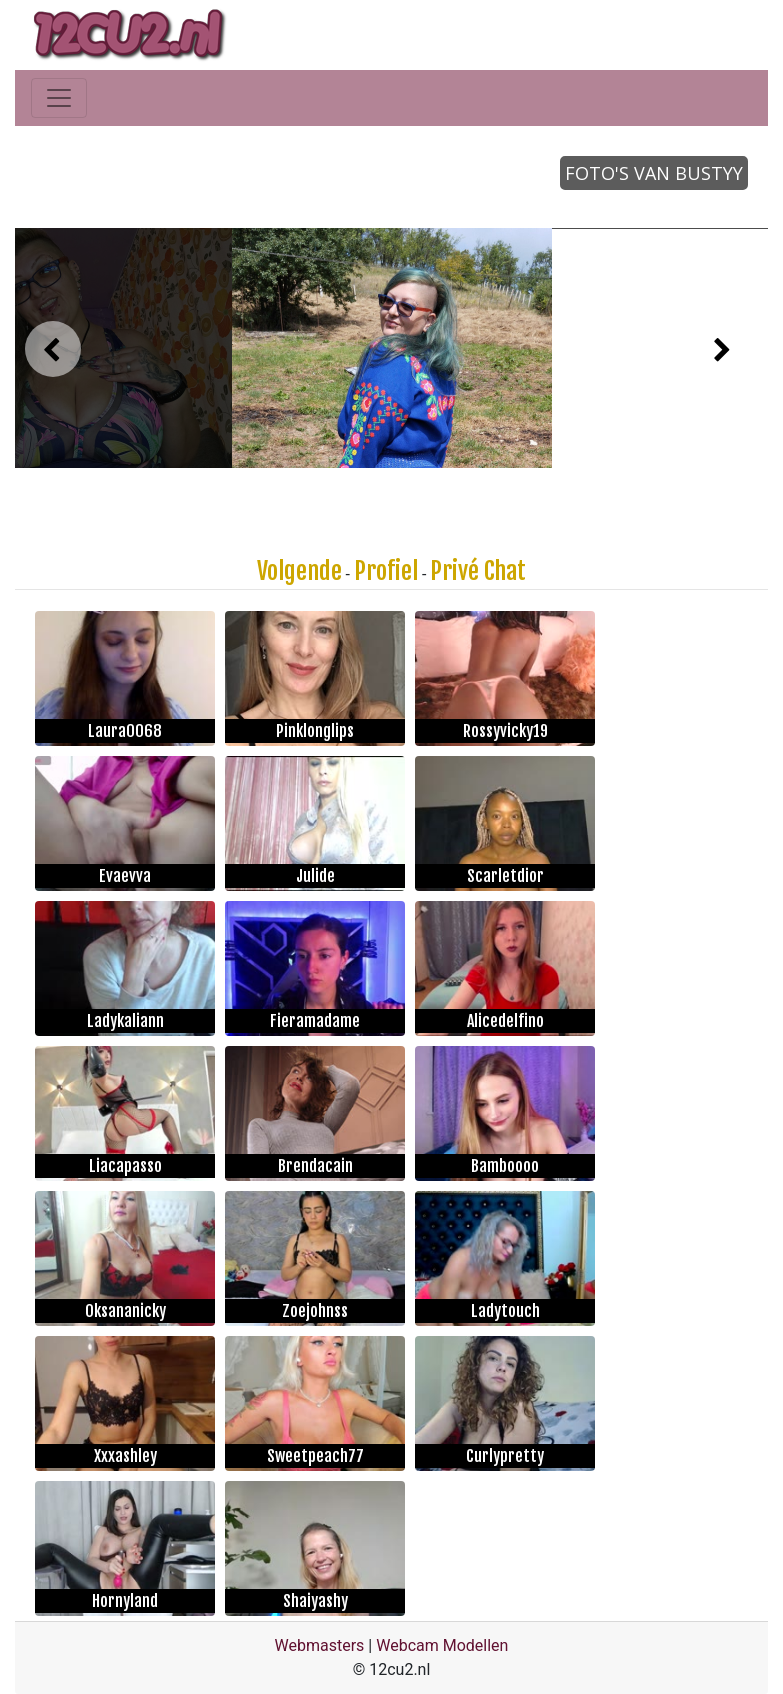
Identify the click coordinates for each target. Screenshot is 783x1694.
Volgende (299, 571)
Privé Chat (478, 571)
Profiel (386, 571)
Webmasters (320, 1645)
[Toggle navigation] (59, 98)
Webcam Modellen (442, 1645)
